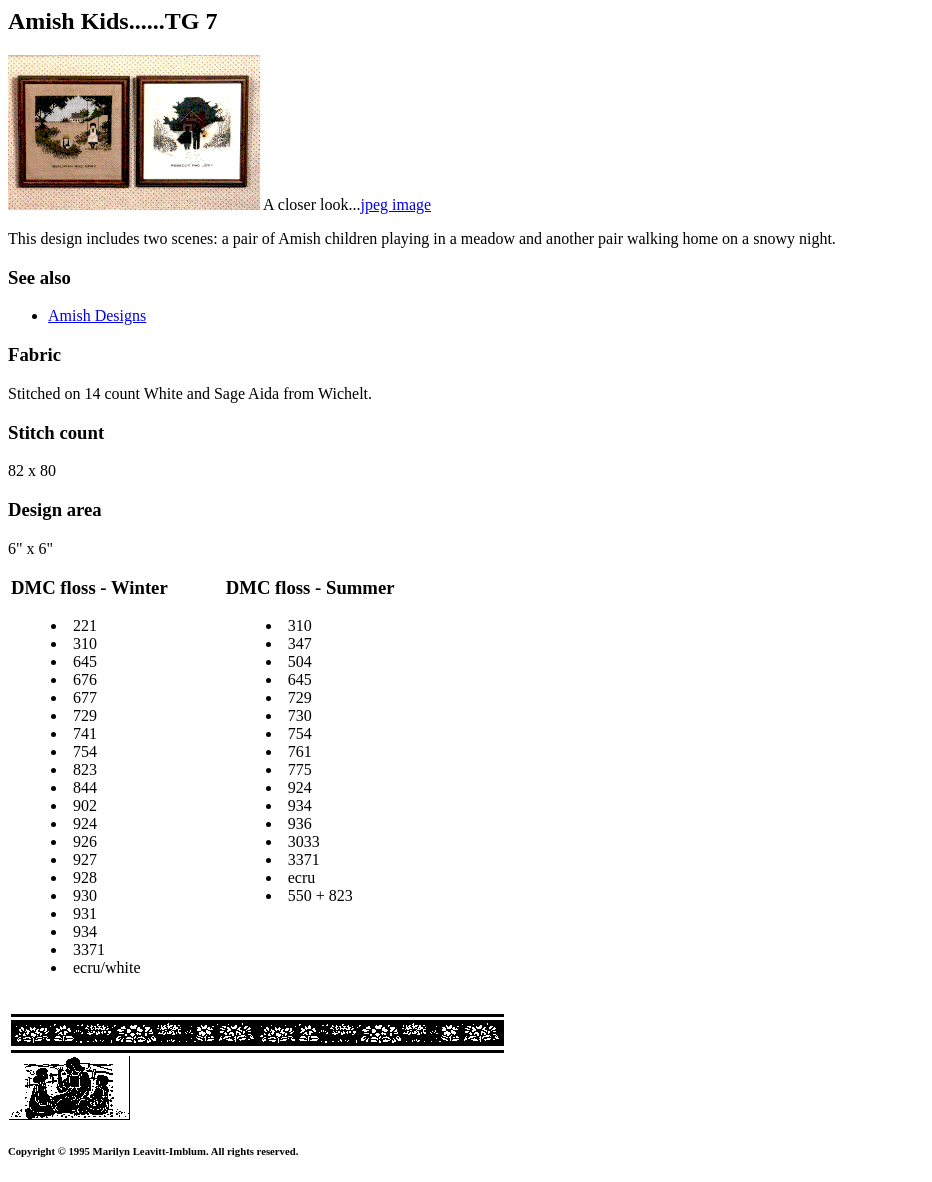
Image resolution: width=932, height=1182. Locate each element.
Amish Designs (97, 315)
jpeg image (395, 204)
